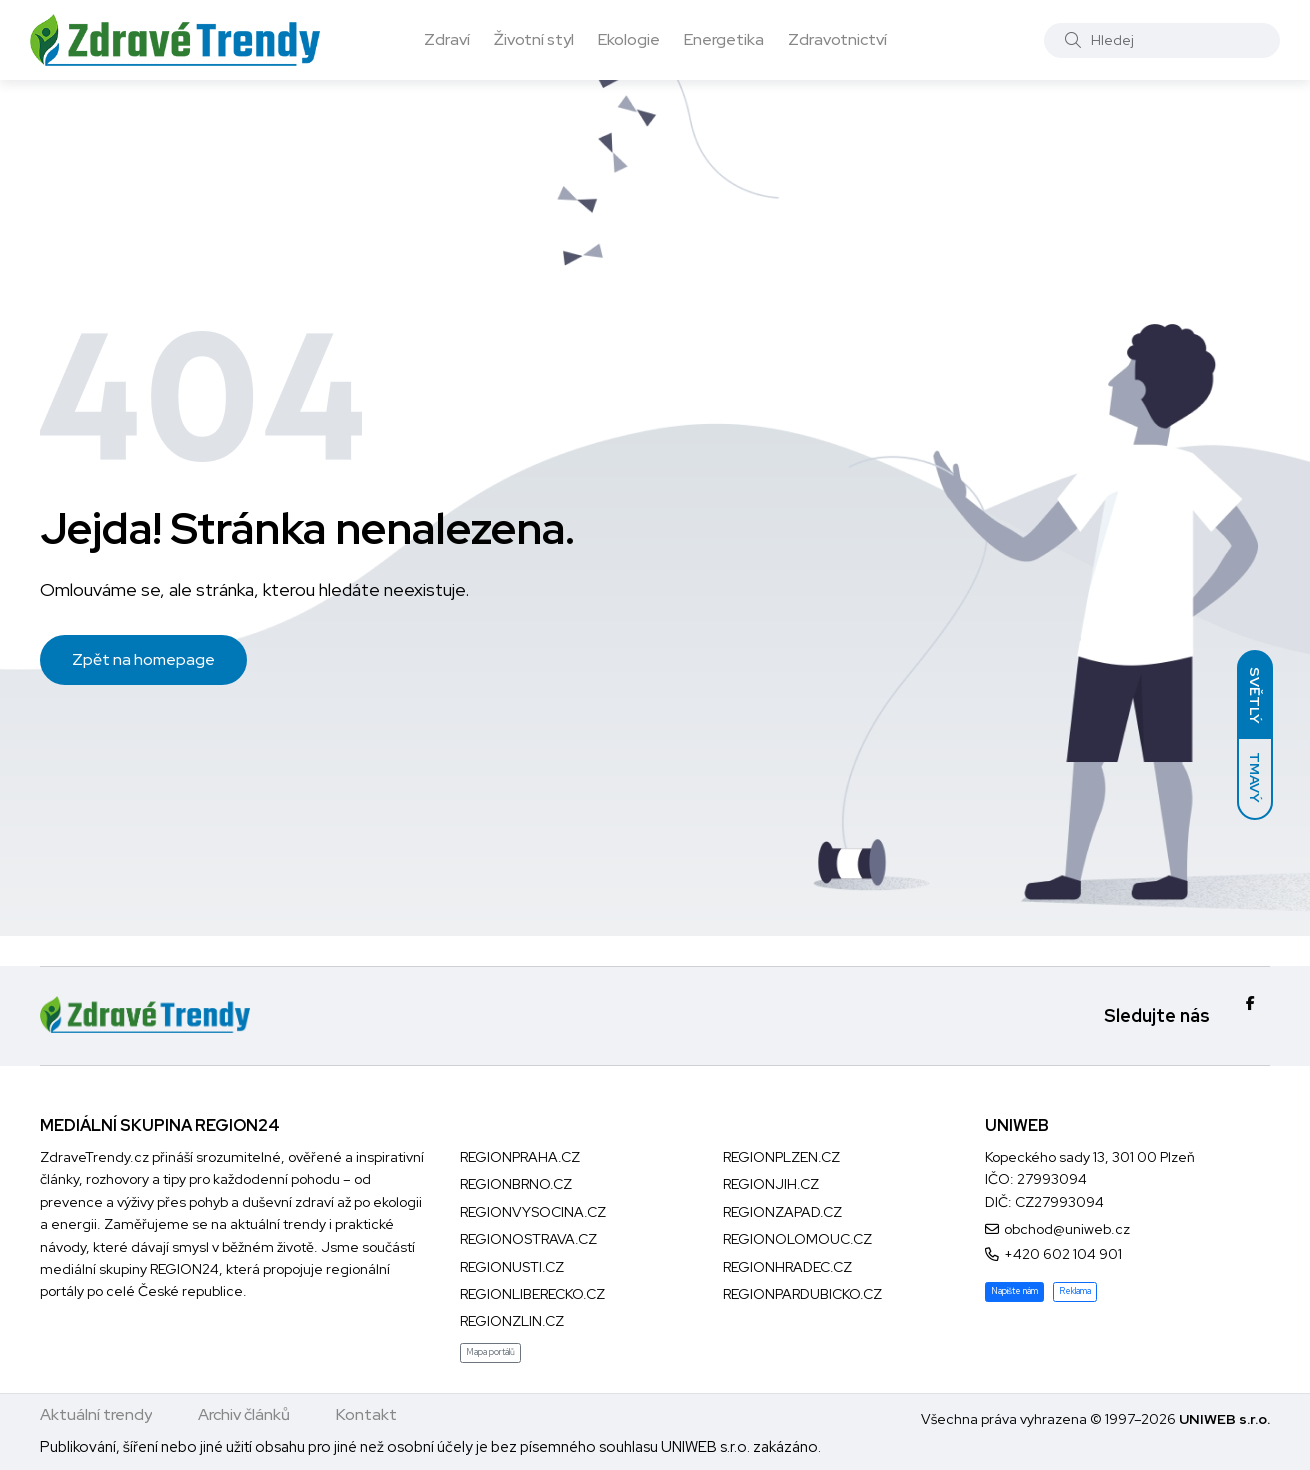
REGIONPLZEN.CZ (781, 1157)
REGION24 (184, 1269)
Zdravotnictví (837, 39)
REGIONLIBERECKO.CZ (532, 1294)
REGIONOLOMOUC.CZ (797, 1239)
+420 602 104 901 (1063, 1254)
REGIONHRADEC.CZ (787, 1267)
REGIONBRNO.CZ (516, 1184)
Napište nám (1014, 1291)
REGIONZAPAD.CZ (782, 1212)
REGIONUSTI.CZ (512, 1267)
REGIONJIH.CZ (771, 1184)
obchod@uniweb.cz (1067, 1229)
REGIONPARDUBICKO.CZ (802, 1294)
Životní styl (534, 39)
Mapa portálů (490, 1352)
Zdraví (447, 39)
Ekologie (629, 39)
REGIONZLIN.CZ (512, 1321)
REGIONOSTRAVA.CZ (528, 1239)
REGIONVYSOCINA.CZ (533, 1212)
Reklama (1075, 1291)
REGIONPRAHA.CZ (520, 1157)
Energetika (724, 39)
